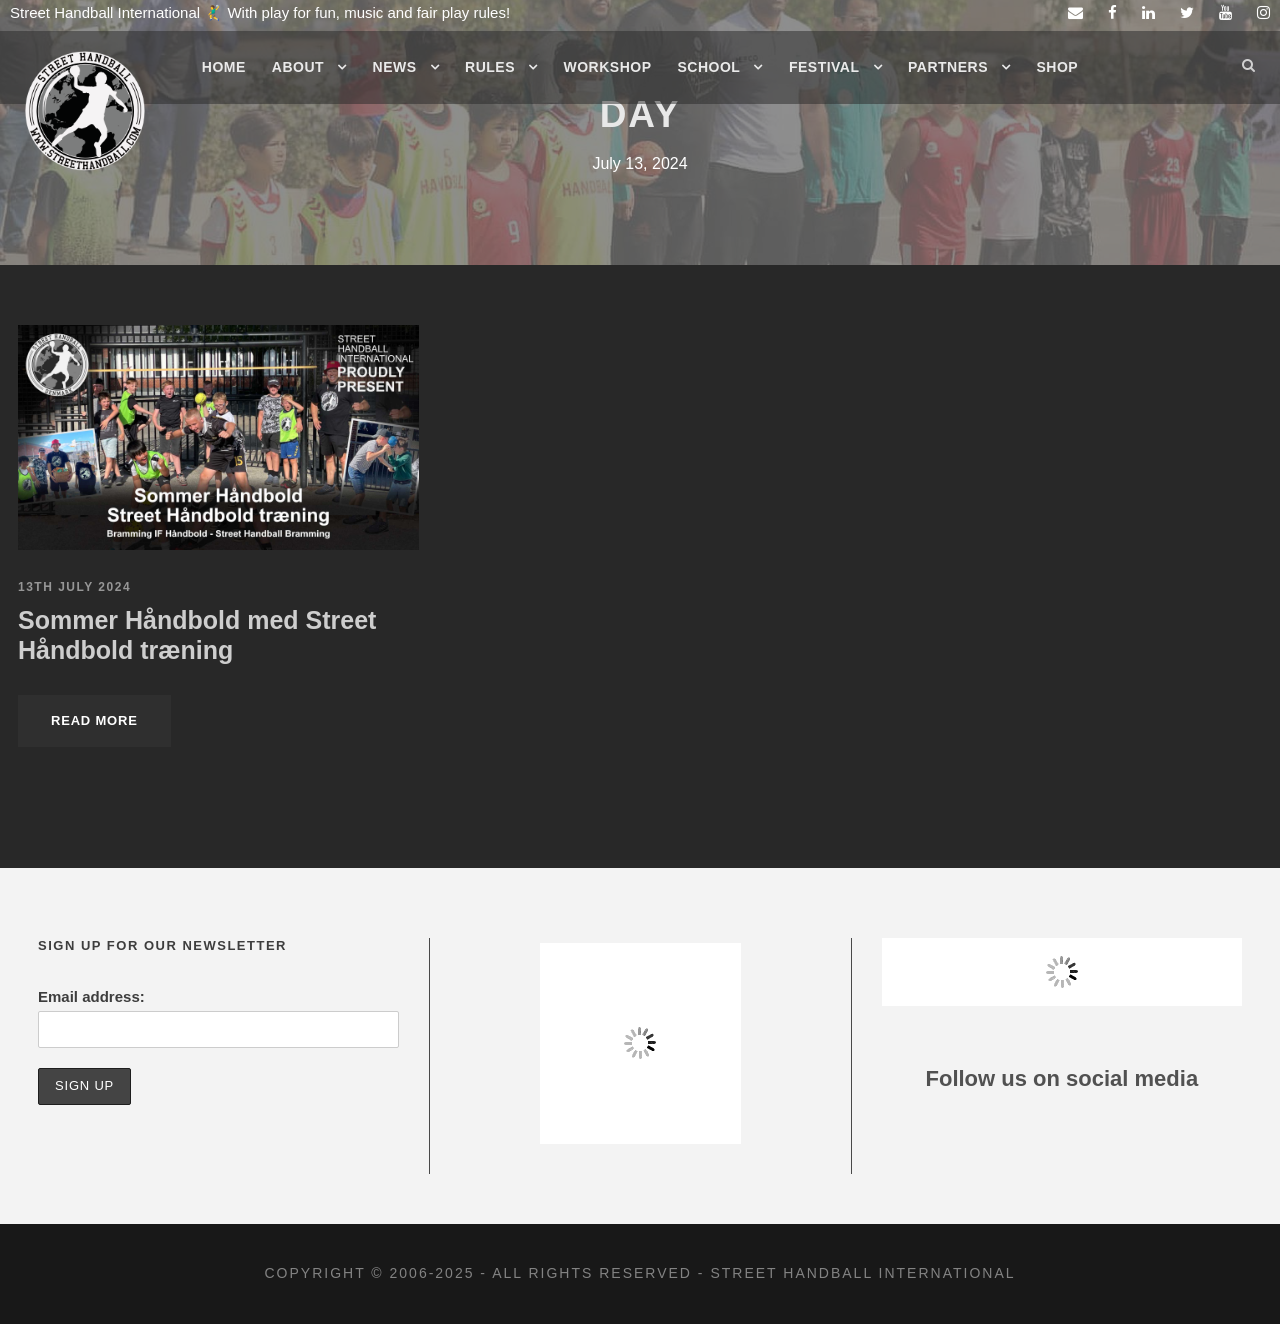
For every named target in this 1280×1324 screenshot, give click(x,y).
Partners (948, 67)
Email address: (91, 996)
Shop (1058, 67)
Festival (824, 67)
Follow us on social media (1062, 1078)
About (298, 67)
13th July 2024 (74, 587)
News (395, 67)
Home (224, 67)
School (709, 67)
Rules (490, 67)
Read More (94, 720)
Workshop (608, 67)
